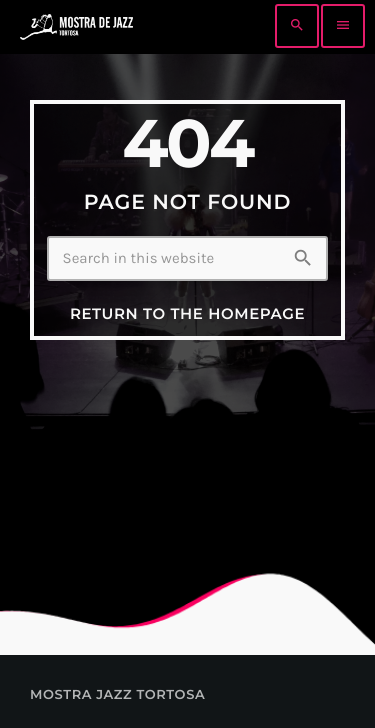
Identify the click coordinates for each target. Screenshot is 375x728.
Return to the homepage (187, 313)
